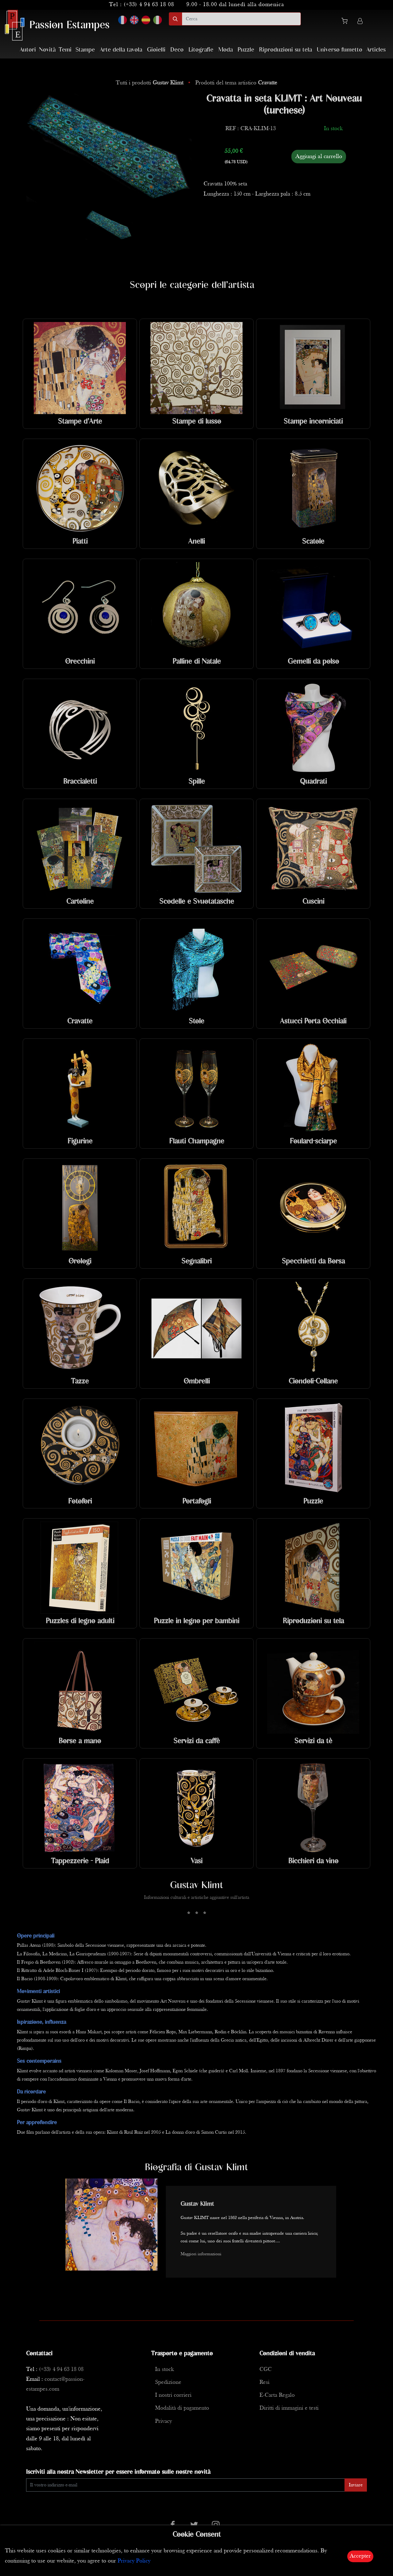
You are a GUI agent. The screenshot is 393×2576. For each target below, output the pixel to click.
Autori (28, 50)
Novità (47, 50)
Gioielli (156, 50)
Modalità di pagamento (182, 2408)
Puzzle (246, 50)
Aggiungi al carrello (318, 156)
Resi (264, 2382)
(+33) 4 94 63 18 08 (149, 5)
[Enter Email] (185, 2485)
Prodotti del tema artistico (236, 83)
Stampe (85, 50)
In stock (164, 2369)
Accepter (360, 2556)
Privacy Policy (134, 2561)
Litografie (201, 50)
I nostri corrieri (173, 2395)
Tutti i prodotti (150, 83)
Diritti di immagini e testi (289, 2408)
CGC (265, 2369)
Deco (177, 50)
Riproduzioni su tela (285, 50)
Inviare (356, 2485)
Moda (225, 50)
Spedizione (168, 2382)
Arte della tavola (121, 50)
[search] (241, 18)
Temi (65, 50)
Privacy (163, 2421)
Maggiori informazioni (201, 2254)
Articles (376, 50)
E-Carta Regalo (277, 2395)
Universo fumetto (339, 50)
